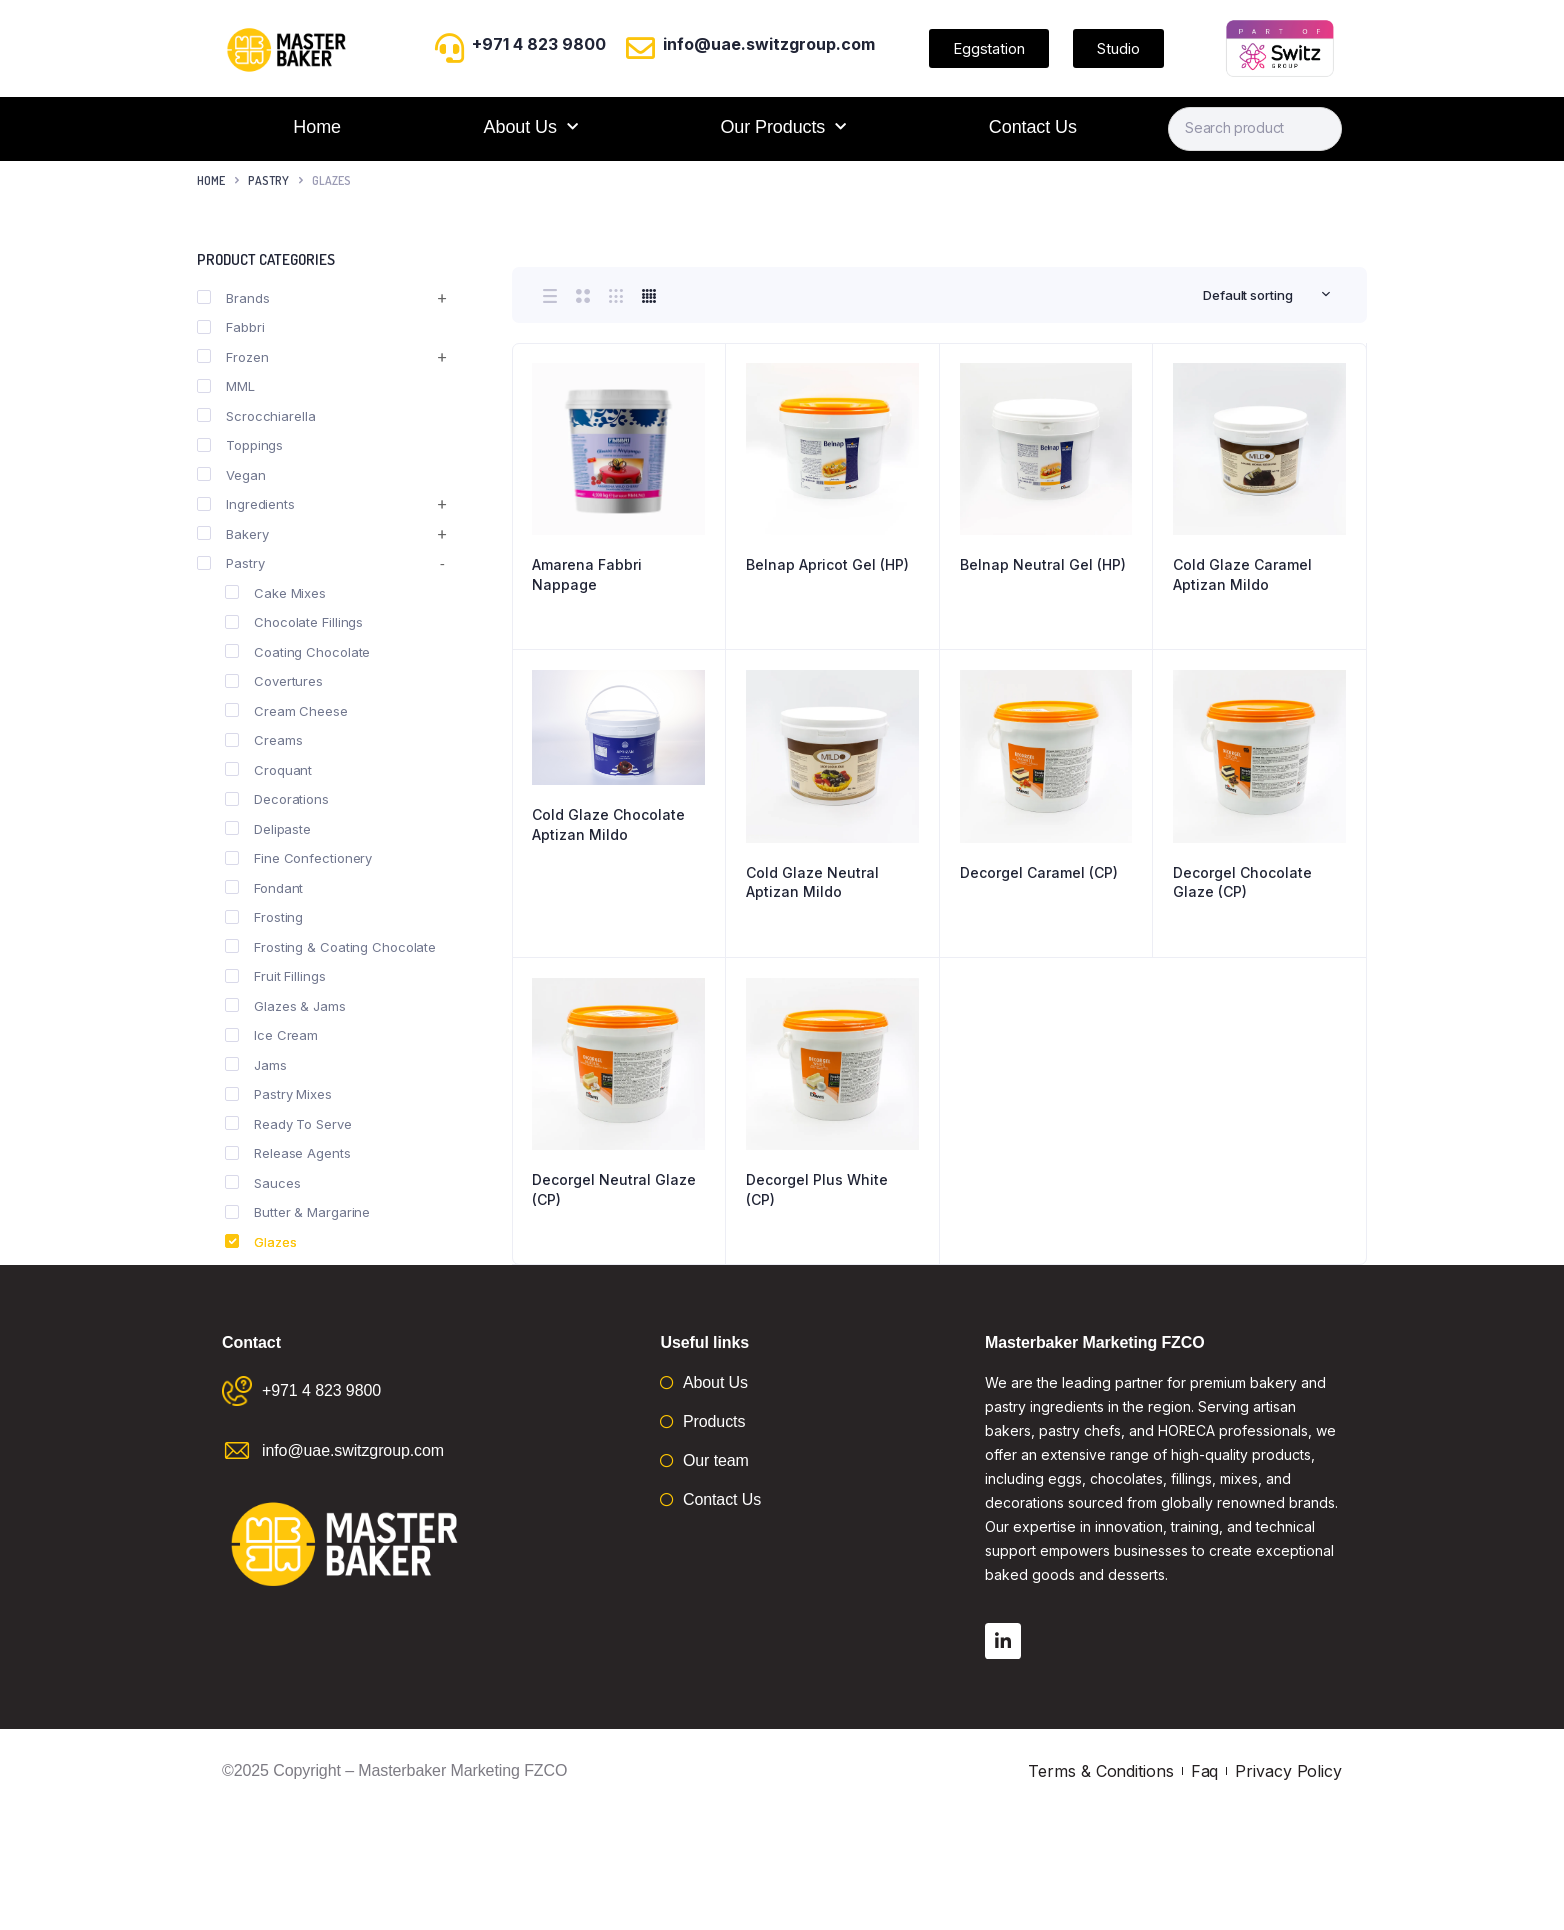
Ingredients (246, 504)
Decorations (277, 799)
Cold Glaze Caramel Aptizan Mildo (1242, 574)
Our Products (783, 127)
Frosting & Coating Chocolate (330, 947)
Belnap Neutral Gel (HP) (1043, 564)
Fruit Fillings (275, 976)
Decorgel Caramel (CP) (1039, 872)
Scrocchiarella (256, 416)
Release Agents (288, 1153)
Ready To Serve (288, 1124)
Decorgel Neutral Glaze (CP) (614, 1189)
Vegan (231, 475)
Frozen (232, 357)
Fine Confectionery (298, 858)
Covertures (274, 681)
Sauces (262, 1183)
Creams (263, 740)
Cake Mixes (275, 593)
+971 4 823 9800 (539, 44)
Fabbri (230, 327)
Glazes (260, 1242)
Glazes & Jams (285, 1006)
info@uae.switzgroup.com (769, 44)
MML (226, 386)
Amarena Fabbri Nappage (587, 574)
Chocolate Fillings (294, 622)
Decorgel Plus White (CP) (817, 1189)
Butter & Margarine (297, 1212)
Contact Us (1033, 127)
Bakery (232, 534)
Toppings (240, 445)
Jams (256, 1065)
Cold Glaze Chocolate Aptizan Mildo (608, 824)
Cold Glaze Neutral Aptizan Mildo (812, 882)
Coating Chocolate (297, 652)
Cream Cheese (286, 711)
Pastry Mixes (278, 1094)
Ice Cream (271, 1035)
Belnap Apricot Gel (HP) (827, 564)
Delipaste (268, 829)
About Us (531, 127)
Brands (233, 298)
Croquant (268, 770)
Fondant (264, 888)
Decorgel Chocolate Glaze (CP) (1242, 882)
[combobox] (1267, 295)
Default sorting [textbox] (1248, 295)
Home (317, 127)
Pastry (268, 180)
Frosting (264, 917)
